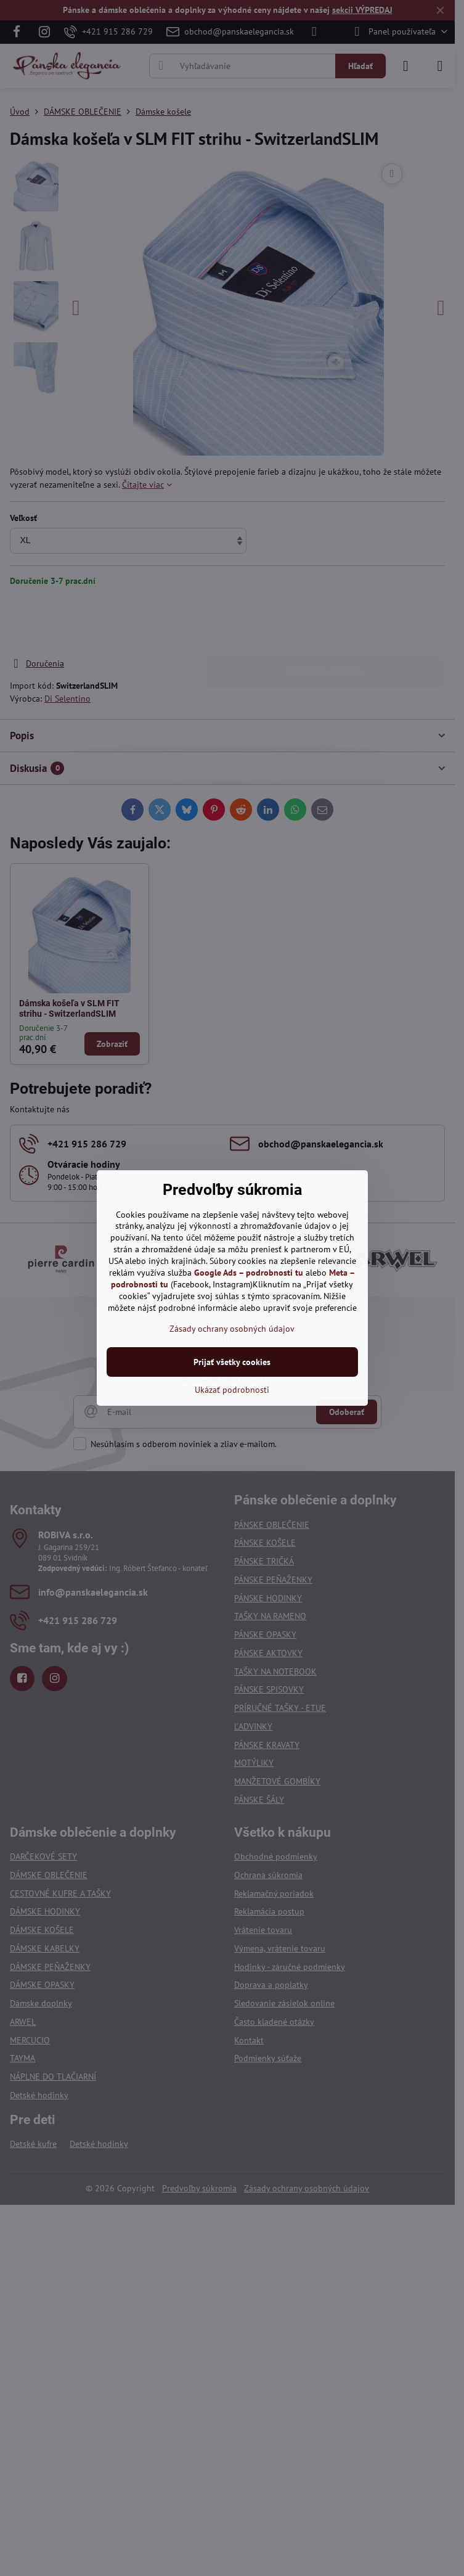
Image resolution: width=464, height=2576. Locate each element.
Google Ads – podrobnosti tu (248, 1272)
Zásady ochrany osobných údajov (232, 1328)
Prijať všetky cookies (232, 1362)
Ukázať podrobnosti (232, 1389)
